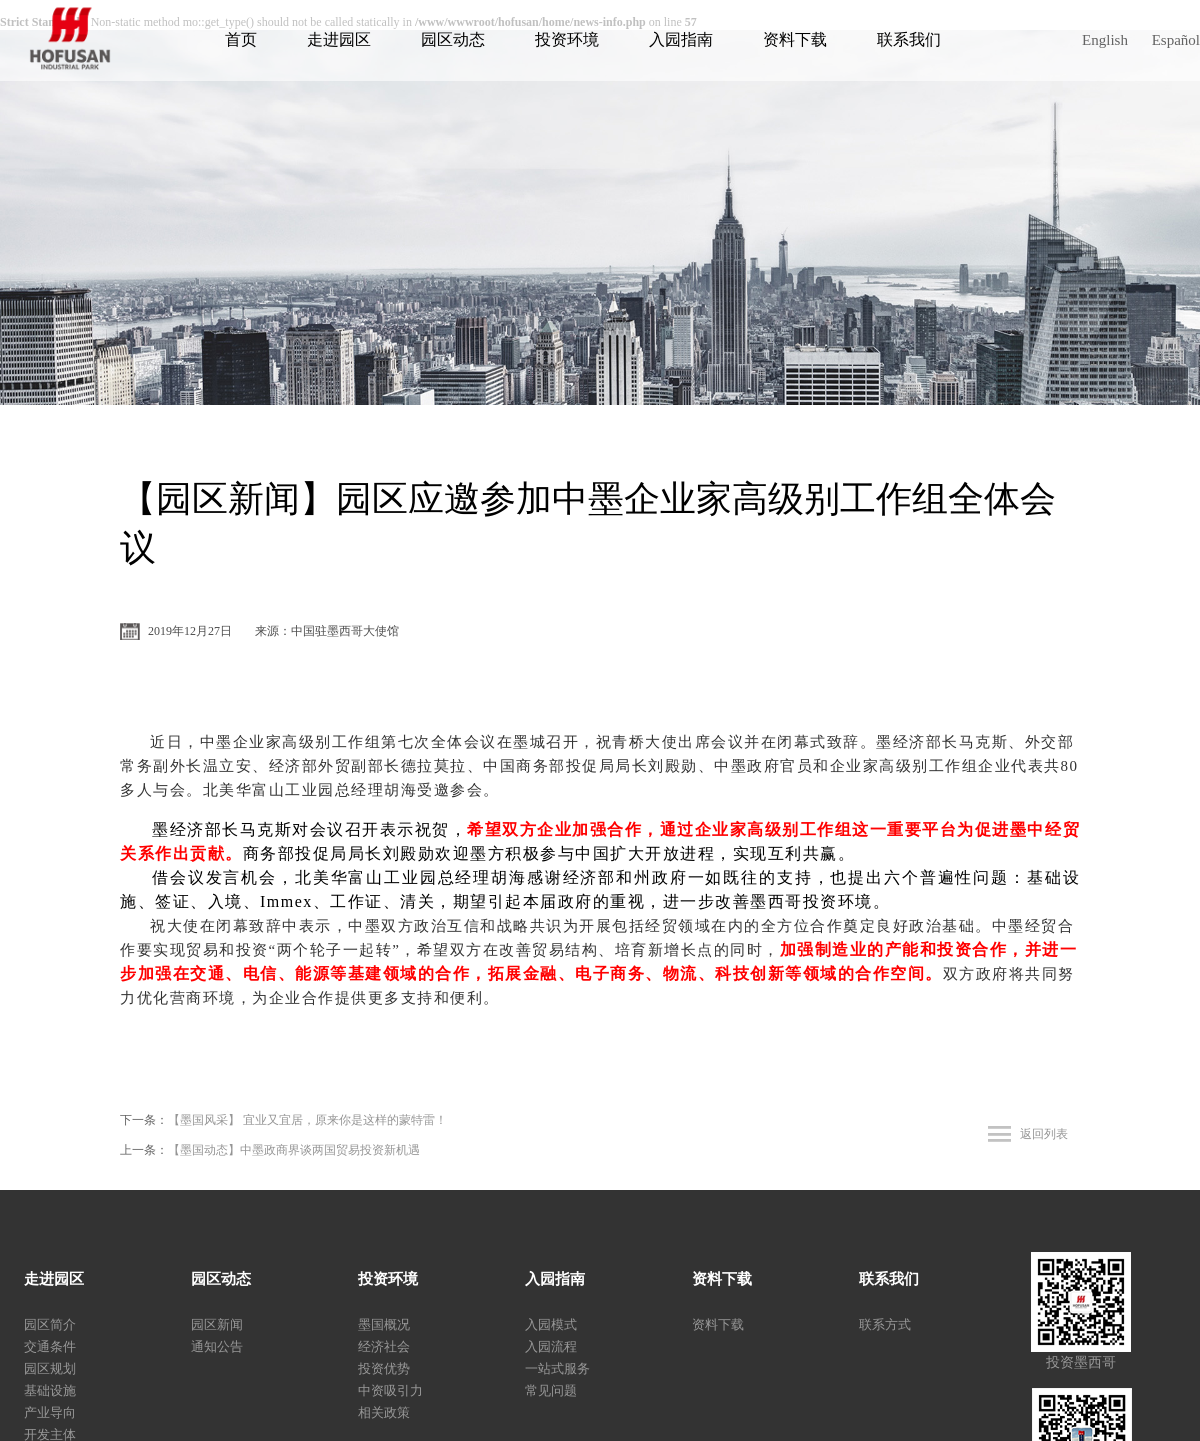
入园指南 (681, 39)
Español (1176, 40)
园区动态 (453, 39)
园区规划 (50, 1368)
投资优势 (384, 1368)
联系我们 (909, 39)
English (1105, 40)
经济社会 (384, 1346)
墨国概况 (384, 1324)
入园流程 (551, 1346)
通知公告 (217, 1346)
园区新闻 (217, 1324)
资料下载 (795, 39)
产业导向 (50, 1412)
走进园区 (339, 39)
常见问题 (551, 1390)
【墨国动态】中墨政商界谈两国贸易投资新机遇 (294, 1150)
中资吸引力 (390, 1390)
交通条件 (50, 1346)
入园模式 (551, 1324)
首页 (241, 39)
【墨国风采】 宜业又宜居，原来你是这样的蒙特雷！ (307, 1120)
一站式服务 (557, 1368)
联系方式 (885, 1324)
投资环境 (567, 39)
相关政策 (384, 1412)
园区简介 (50, 1324)
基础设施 (50, 1390)
